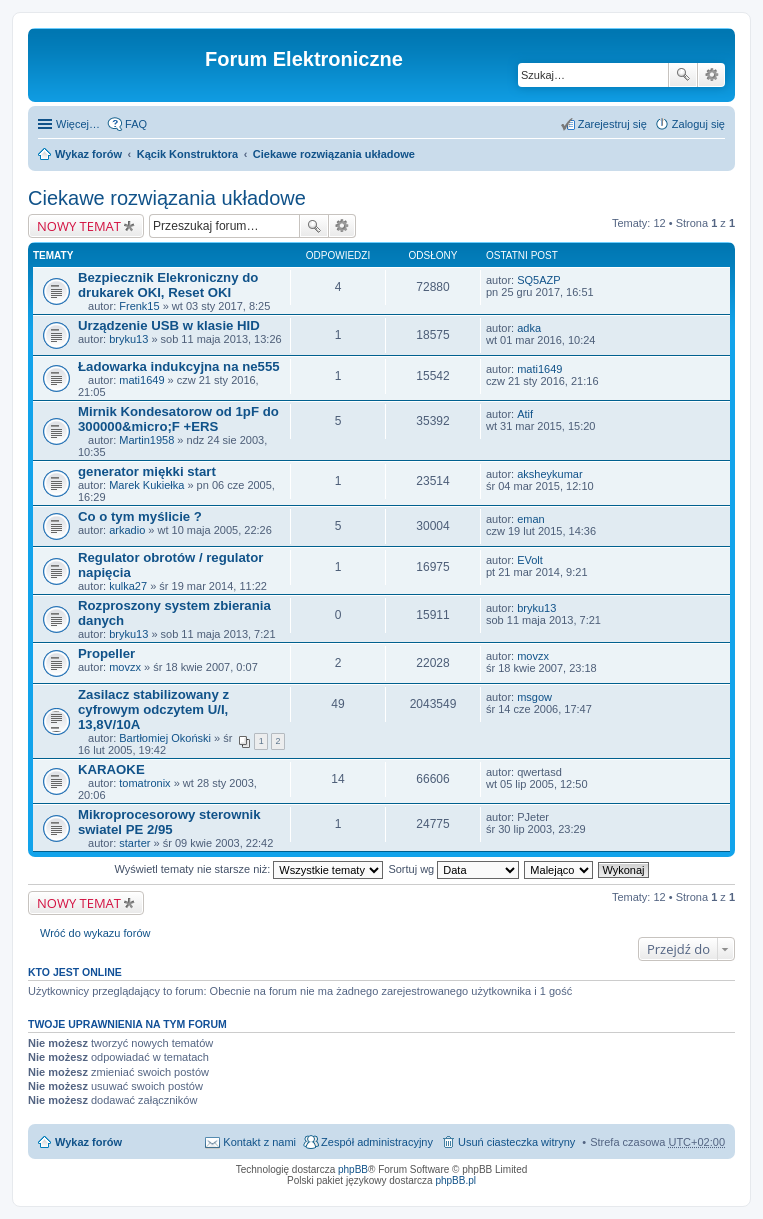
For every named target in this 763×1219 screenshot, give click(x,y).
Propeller (106, 653)
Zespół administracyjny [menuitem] (377, 1142)
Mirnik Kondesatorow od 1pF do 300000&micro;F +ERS (178, 419)
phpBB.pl (455, 1180)
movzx (125, 667)
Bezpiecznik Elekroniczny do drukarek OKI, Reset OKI (168, 285)
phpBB (353, 1169)
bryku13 (128, 339)
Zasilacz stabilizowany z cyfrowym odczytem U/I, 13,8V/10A (153, 709)
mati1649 (141, 380)
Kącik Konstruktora (187, 154)
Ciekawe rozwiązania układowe (334, 154)
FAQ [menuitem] (136, 124)
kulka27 (128, 586)
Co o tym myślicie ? (140, 516)
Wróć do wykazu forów (95, 933)
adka (529, 328)
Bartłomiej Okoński (165, 738)
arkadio (127, 530)
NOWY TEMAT (79, 226)
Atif (525, 414)
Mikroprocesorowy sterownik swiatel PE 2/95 (169, 822)
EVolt (530, 560)
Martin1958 (146, 440)
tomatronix (144, 783)
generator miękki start (147, 471)
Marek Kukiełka (146, 485)
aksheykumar (549, 474)
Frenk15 (139, 306)
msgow (534, 697)
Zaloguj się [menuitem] (698, 124)
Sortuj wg (453, 869)
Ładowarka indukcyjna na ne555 (179, 366)
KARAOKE (111, 769)
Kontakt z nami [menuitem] (259, 1142)
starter (134, 843)
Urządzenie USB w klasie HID (169, 325)
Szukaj (683, 75)
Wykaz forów (88, 154)
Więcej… (78, 124)
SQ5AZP (538, 280)
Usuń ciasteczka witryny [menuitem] (516, 1142)
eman (531, 519)
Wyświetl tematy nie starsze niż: (248, 869)
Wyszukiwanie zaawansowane (711, 75)
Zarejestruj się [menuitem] (612, 124)
